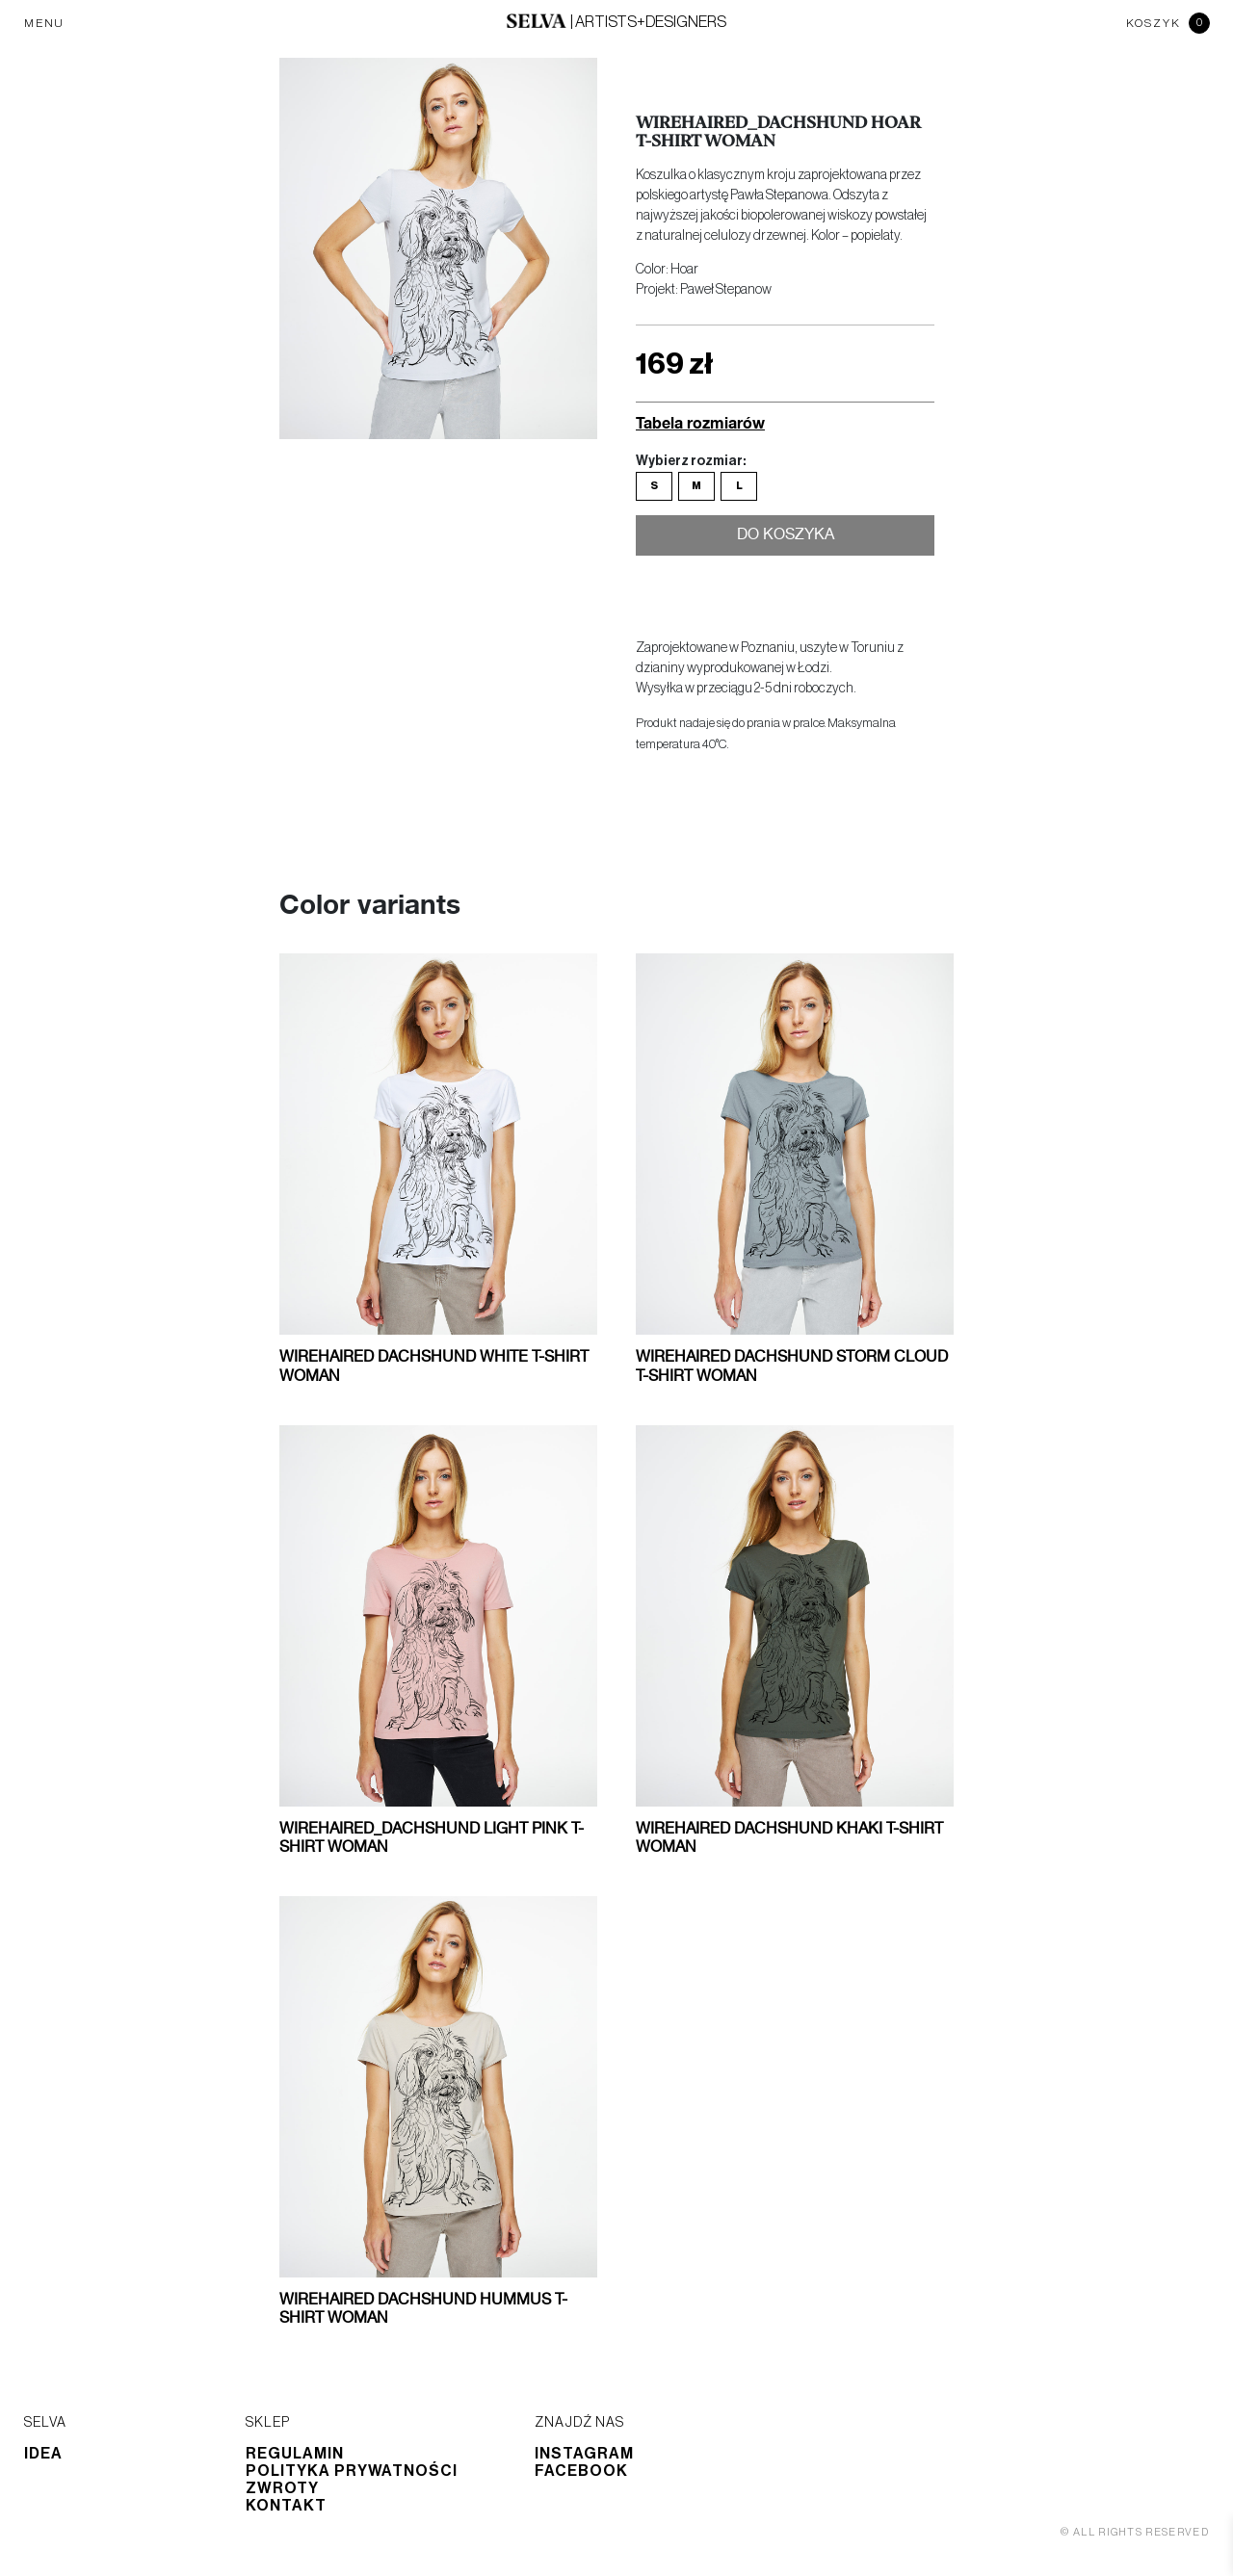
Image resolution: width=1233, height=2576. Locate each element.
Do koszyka (785, 538)
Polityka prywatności (352, 2471)
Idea (43, 2453)
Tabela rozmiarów (700, 422)
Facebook (581, 2471)
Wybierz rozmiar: (691, 461)
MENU (44, 23)
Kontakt (286, 2505)
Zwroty (282, 2488)
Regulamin (295, 2453)
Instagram (584, 2453)
